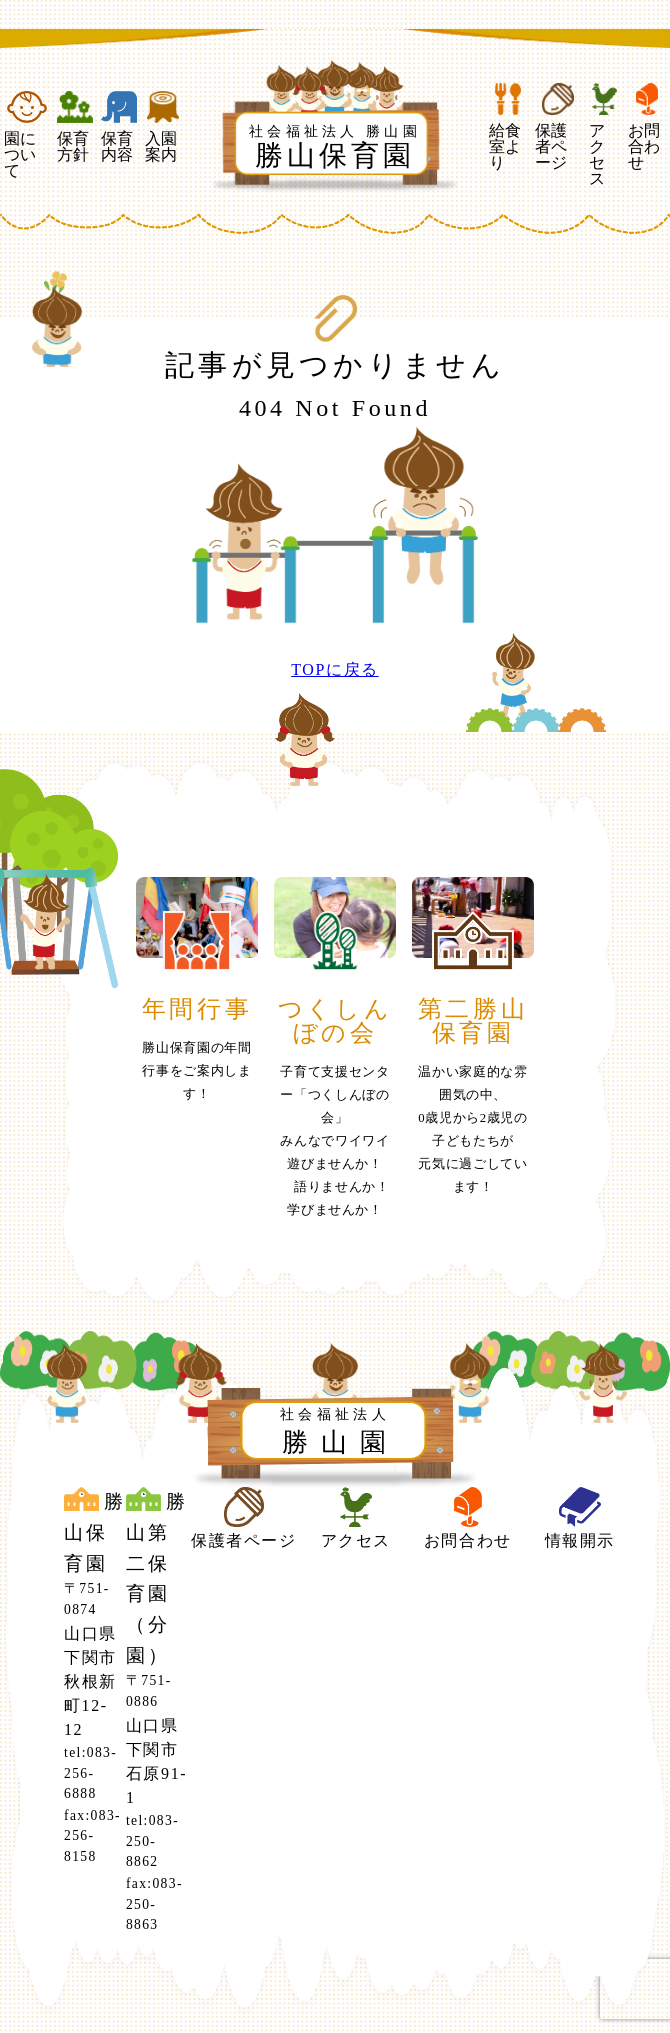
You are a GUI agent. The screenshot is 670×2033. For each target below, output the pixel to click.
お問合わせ (647, 127)
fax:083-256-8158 (92, 1836)
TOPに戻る (335, 669)
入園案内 (163, 127)
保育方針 (75, 127)
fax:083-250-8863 (154, 1904)
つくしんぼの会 (335, 1021)
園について (26, 135)
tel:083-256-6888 (90, 1773)
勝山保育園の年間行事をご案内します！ (196, 1071)
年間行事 (197, 1009)
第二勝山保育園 (473, 1021)
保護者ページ (558, 127)
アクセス (604, 135)
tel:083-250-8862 (152, 1841)
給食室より (508, 127)
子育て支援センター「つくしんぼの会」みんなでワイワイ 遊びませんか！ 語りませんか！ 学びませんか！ (341, 1141)
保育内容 (119, 127)
